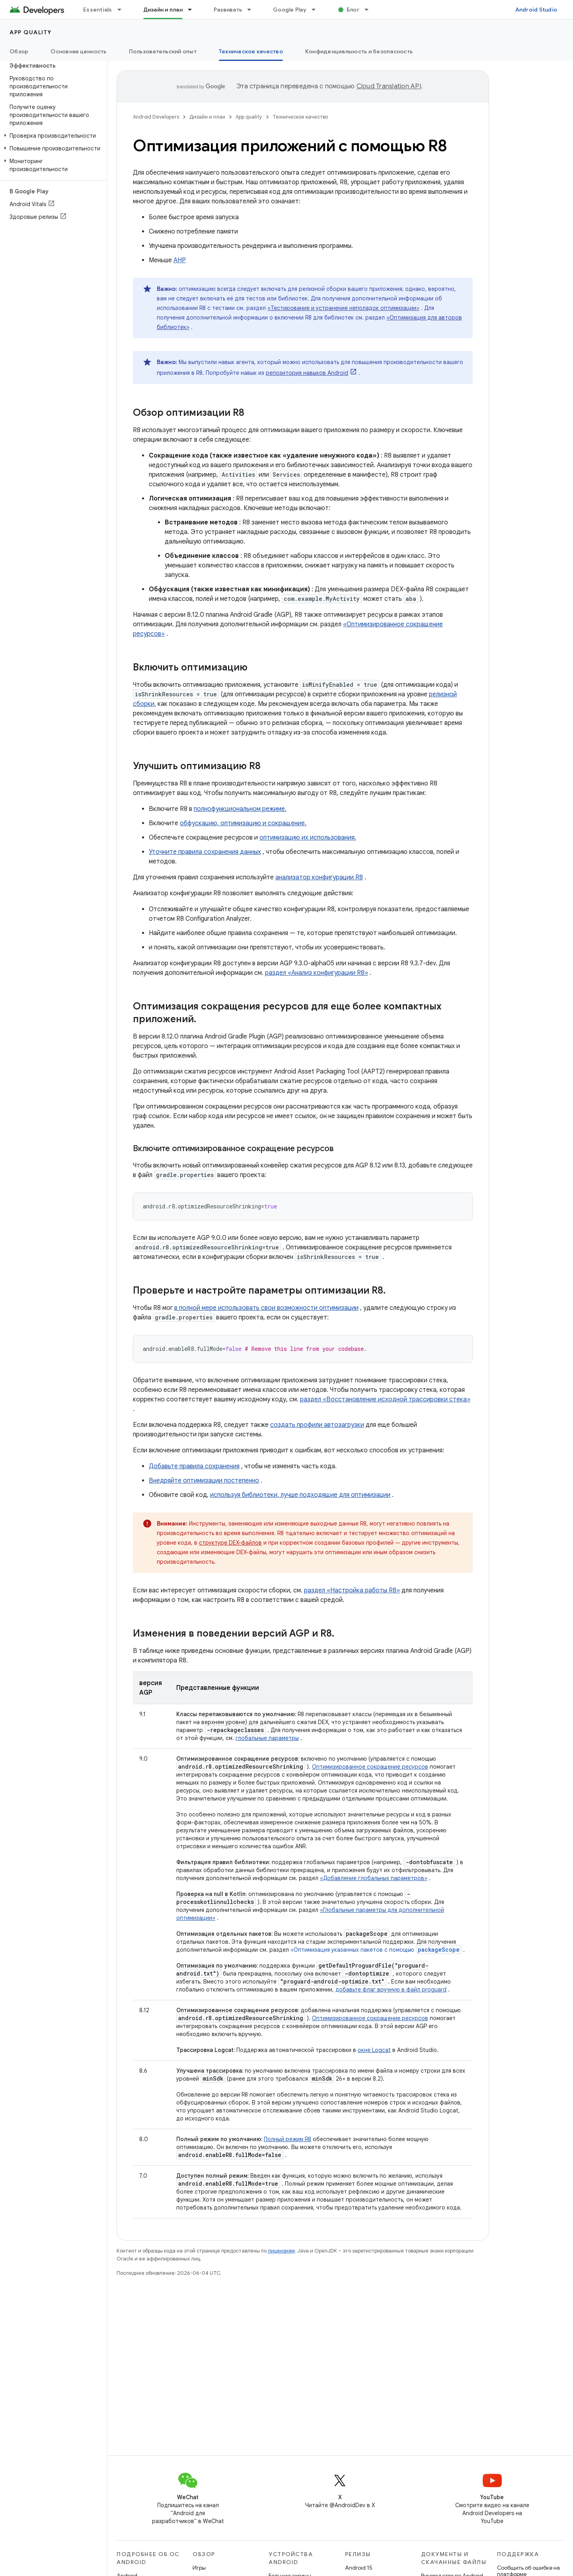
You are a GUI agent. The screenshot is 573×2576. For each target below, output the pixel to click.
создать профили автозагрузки (317, 1425)
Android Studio (536, 9)
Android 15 (358, 2567)
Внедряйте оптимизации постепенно (204, 1481)
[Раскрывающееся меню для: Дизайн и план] (193, 9)
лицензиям (281, 2250)
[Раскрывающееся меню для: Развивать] (252, 9)
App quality (31, 32)
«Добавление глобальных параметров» (373, 1878)
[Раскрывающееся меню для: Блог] (370, 9)
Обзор (19, 51)
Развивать (228, 9)
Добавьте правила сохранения (194, 1466)
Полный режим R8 (287, 2139)
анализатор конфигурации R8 (319, 877)
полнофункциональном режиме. (240, 809)
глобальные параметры (267, 1738)
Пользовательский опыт (163, 51)
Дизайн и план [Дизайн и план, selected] (163, 9)
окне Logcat (374, 2050)
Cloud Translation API (389, 86)
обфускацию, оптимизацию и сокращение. (243, 823)
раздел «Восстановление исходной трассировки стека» (385, 1399)
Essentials (97, 9)
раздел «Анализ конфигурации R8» (316, 973)
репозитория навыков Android (307, 372)
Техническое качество (300, 116)
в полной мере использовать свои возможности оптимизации (266, 1308)
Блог (353, 9)
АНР (179, 260)
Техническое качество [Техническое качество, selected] (251, 51)
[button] (52, 135)
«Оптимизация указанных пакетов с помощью (376, 1949)
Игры (199, 2567)
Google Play (289, 9)
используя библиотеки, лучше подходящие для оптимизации (300, 1495)
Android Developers (156, 116)
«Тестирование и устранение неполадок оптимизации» (343, 308)
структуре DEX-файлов (230, 1542)
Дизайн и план (207, 116)
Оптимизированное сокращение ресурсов (370, 1766)
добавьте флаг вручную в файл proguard (390, 1989)
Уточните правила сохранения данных (205, 852)
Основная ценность (78, 51)
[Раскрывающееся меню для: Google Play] (317, 9)
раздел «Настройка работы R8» (352, 1590)
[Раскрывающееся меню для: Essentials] (123, 9)
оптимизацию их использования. (307, 838)
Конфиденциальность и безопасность (359, 51)
